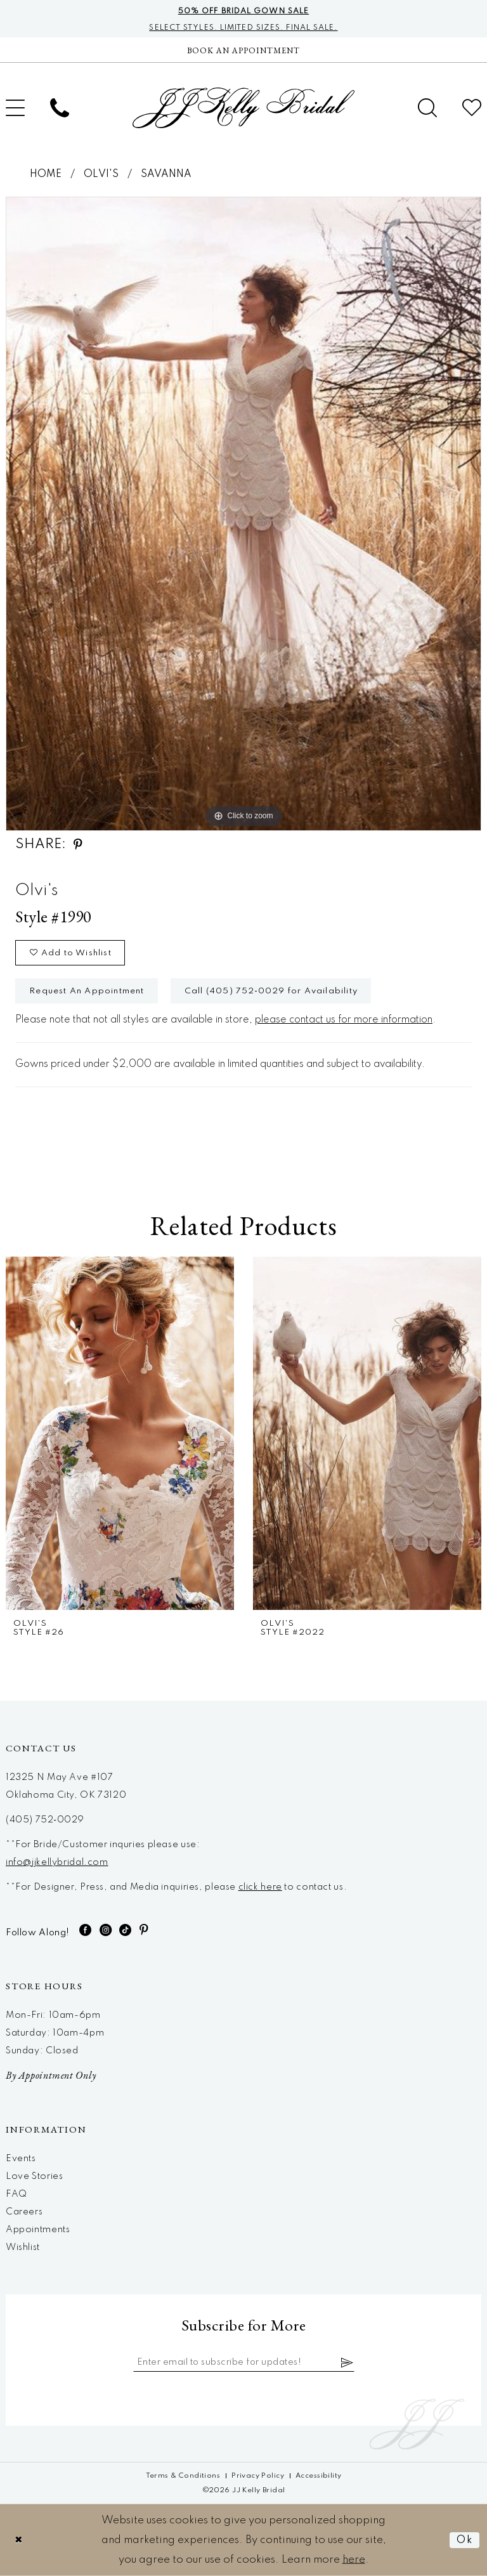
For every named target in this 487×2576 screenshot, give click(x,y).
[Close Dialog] (19, 2540)
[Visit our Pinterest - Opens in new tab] (144, 1930)
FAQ (16, 2194)
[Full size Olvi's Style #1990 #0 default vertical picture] (243, 513)
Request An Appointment (86, 991)
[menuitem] (59, 108)
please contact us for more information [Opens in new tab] (343, 1020)
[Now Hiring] (243, 49)
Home (46, 174)
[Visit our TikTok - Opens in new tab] (125, 1930)
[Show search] (427, 108)
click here (260, 1887)
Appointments (38, 2229)
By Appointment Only (51, 2075)
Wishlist (23, 2247)
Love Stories (34, 2176)
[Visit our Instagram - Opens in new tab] (106, 1930)
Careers (24, 2211)
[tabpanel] (243, 513)
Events (21, 2158)
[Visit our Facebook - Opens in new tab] (85, 1930)
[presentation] (120, 1433)
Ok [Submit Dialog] (465, 2540)
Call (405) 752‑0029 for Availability (271, 991)
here (353, 2559)
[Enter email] (243, 2362)
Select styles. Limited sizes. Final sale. (243, 28)
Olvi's (101, 174)
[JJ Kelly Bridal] (243, 108)
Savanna (166, 174)
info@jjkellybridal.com (57, 1862)
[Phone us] (59, 108)
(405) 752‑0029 (45, 1819)
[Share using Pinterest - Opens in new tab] (78, 845)
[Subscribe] (347, 2362)
